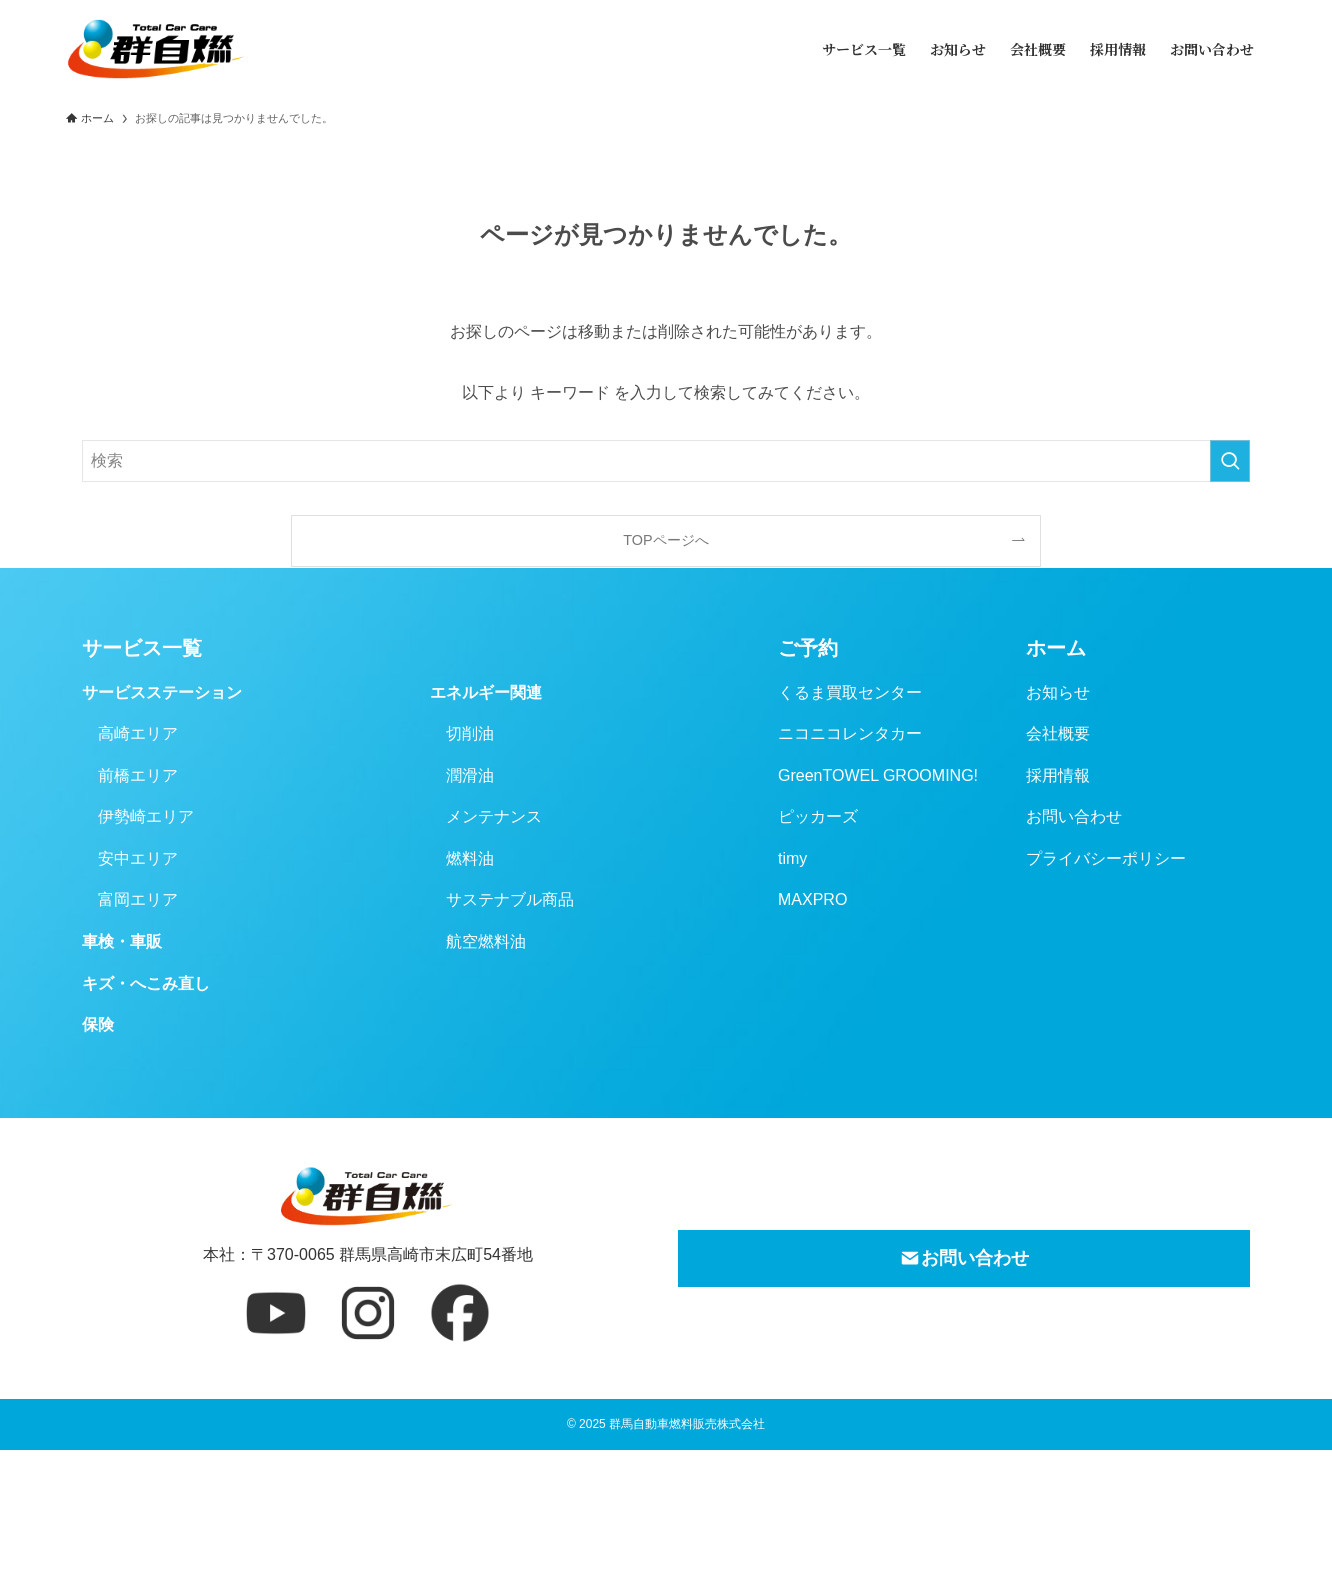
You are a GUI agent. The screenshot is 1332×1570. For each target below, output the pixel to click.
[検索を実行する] (1230, 461)
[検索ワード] (666, 461)
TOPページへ (665, 540)
